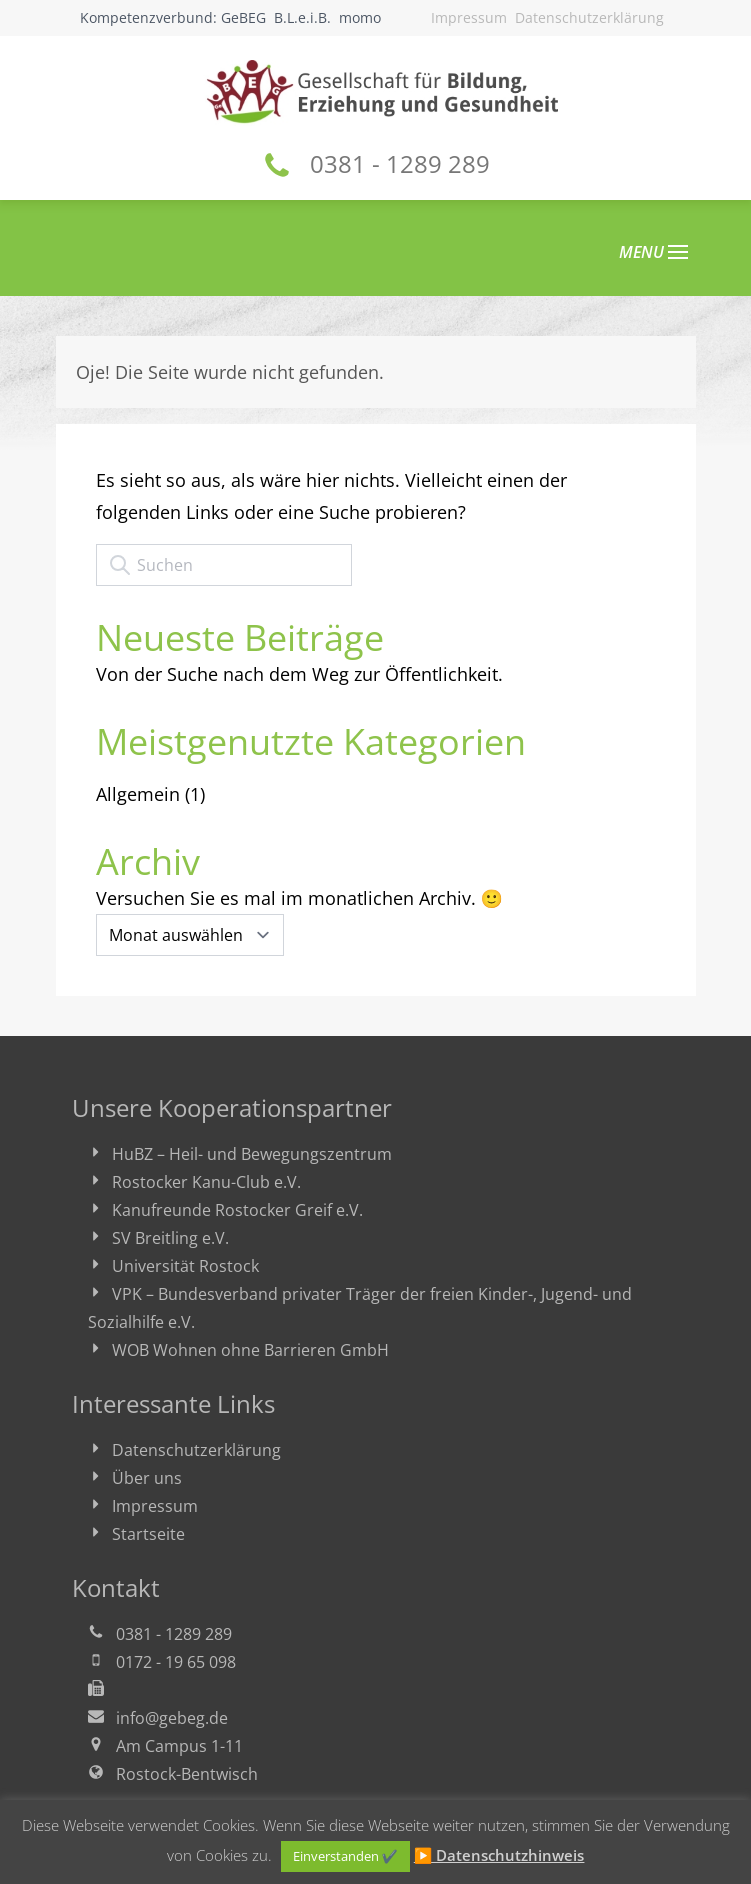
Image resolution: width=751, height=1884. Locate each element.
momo (360, 17)
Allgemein (138, 794)
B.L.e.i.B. (302, 17)
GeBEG (243, 17)
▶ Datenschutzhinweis (499, 1855)
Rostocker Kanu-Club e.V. (206, 1182)
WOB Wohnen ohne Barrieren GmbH (250, 1350)
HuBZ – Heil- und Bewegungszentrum (252, 1154)
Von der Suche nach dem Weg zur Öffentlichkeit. (299, 674)
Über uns (147, 1478)
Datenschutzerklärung (589, 17)
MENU (653, 252)
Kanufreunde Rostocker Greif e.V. (237, 1210)
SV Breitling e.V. (170, 1238)
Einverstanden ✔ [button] (345, 1856)
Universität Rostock (185, 1266)
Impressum (469, 17)
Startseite (148, 1534)
